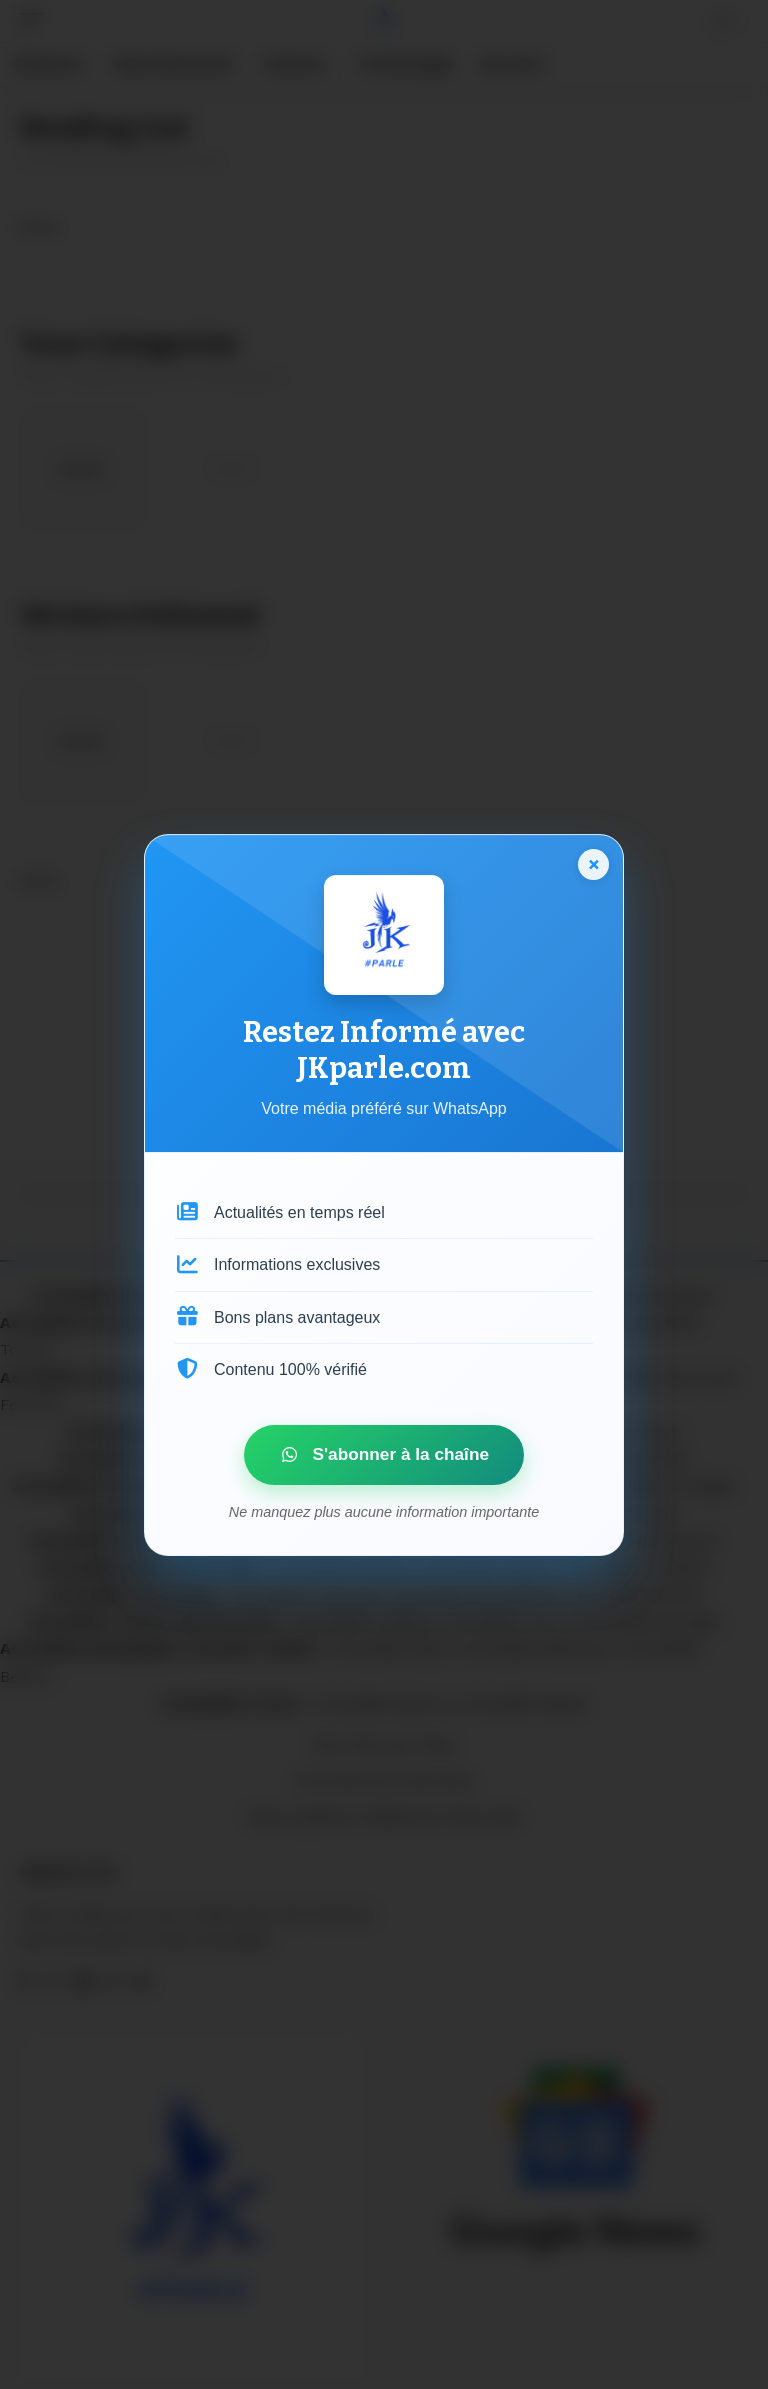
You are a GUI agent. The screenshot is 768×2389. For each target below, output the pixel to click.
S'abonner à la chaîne (370, 1454)
